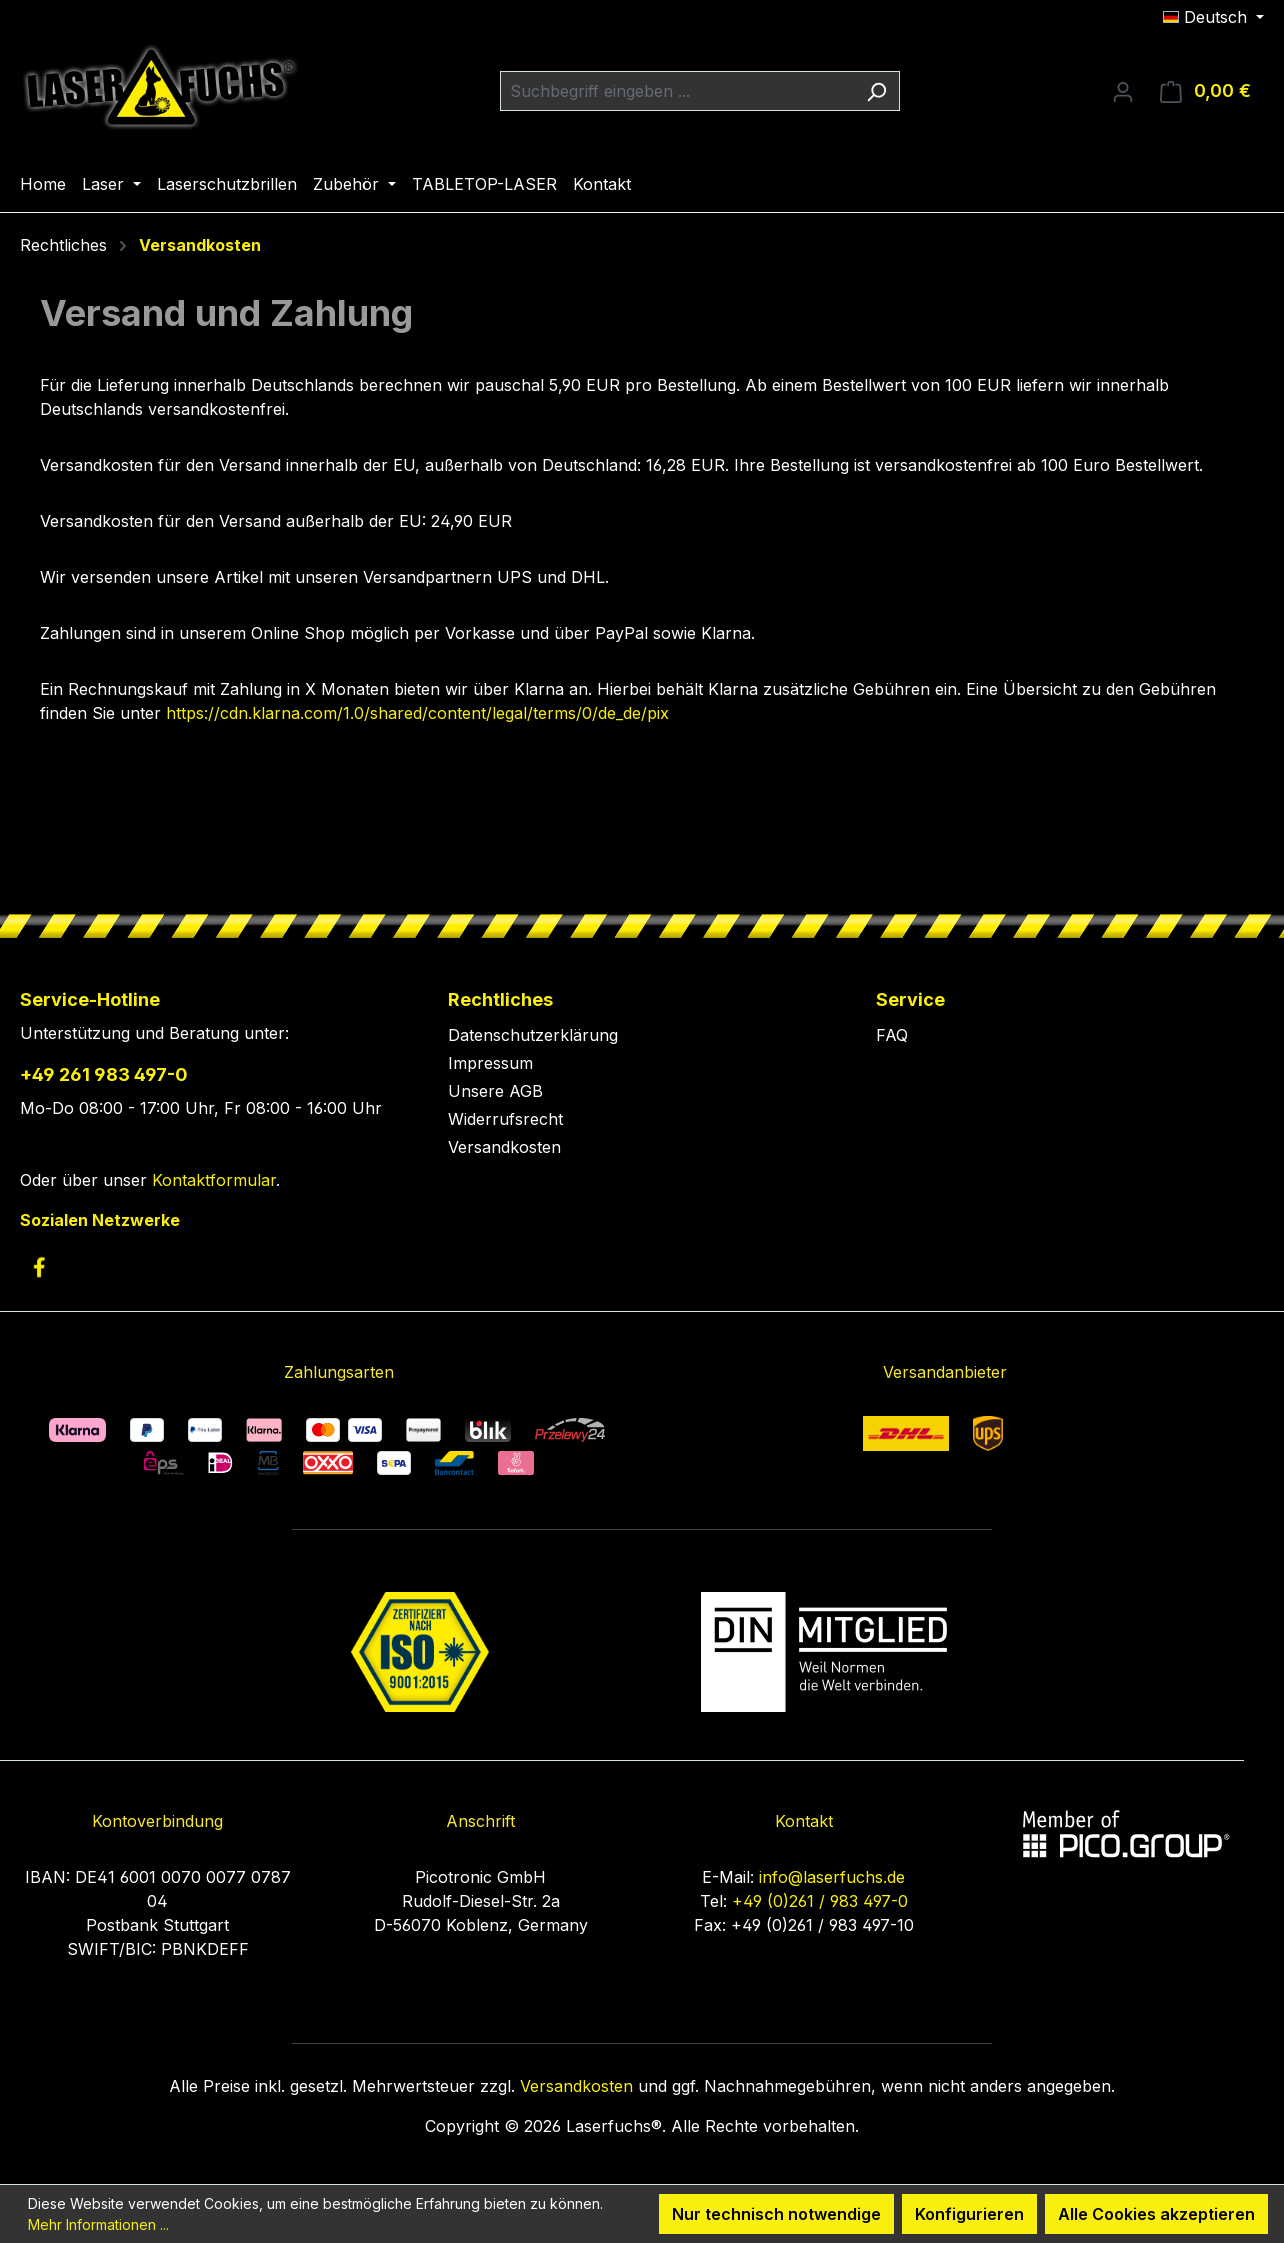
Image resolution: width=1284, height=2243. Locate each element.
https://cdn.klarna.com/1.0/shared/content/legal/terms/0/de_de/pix (417, 713)
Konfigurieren (969, 2214)
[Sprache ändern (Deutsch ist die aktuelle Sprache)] (1213, 17)
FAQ (892, 1035)
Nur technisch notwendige (776, 2214)
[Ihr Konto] (1123, 91)
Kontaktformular (214, 1180)
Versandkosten (504, 1147)
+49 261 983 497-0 (104, 1074)
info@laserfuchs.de (832, 1877)
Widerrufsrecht (505, 1119)
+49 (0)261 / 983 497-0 (820, 1901)
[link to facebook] (39, 1267)
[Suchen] (876, 91)
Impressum (490, 1063)
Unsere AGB (495, 1091)
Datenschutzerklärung (533, 1035)
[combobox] (677, 91)
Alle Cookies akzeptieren (1156, 2214)
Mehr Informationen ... (98, 2224)
